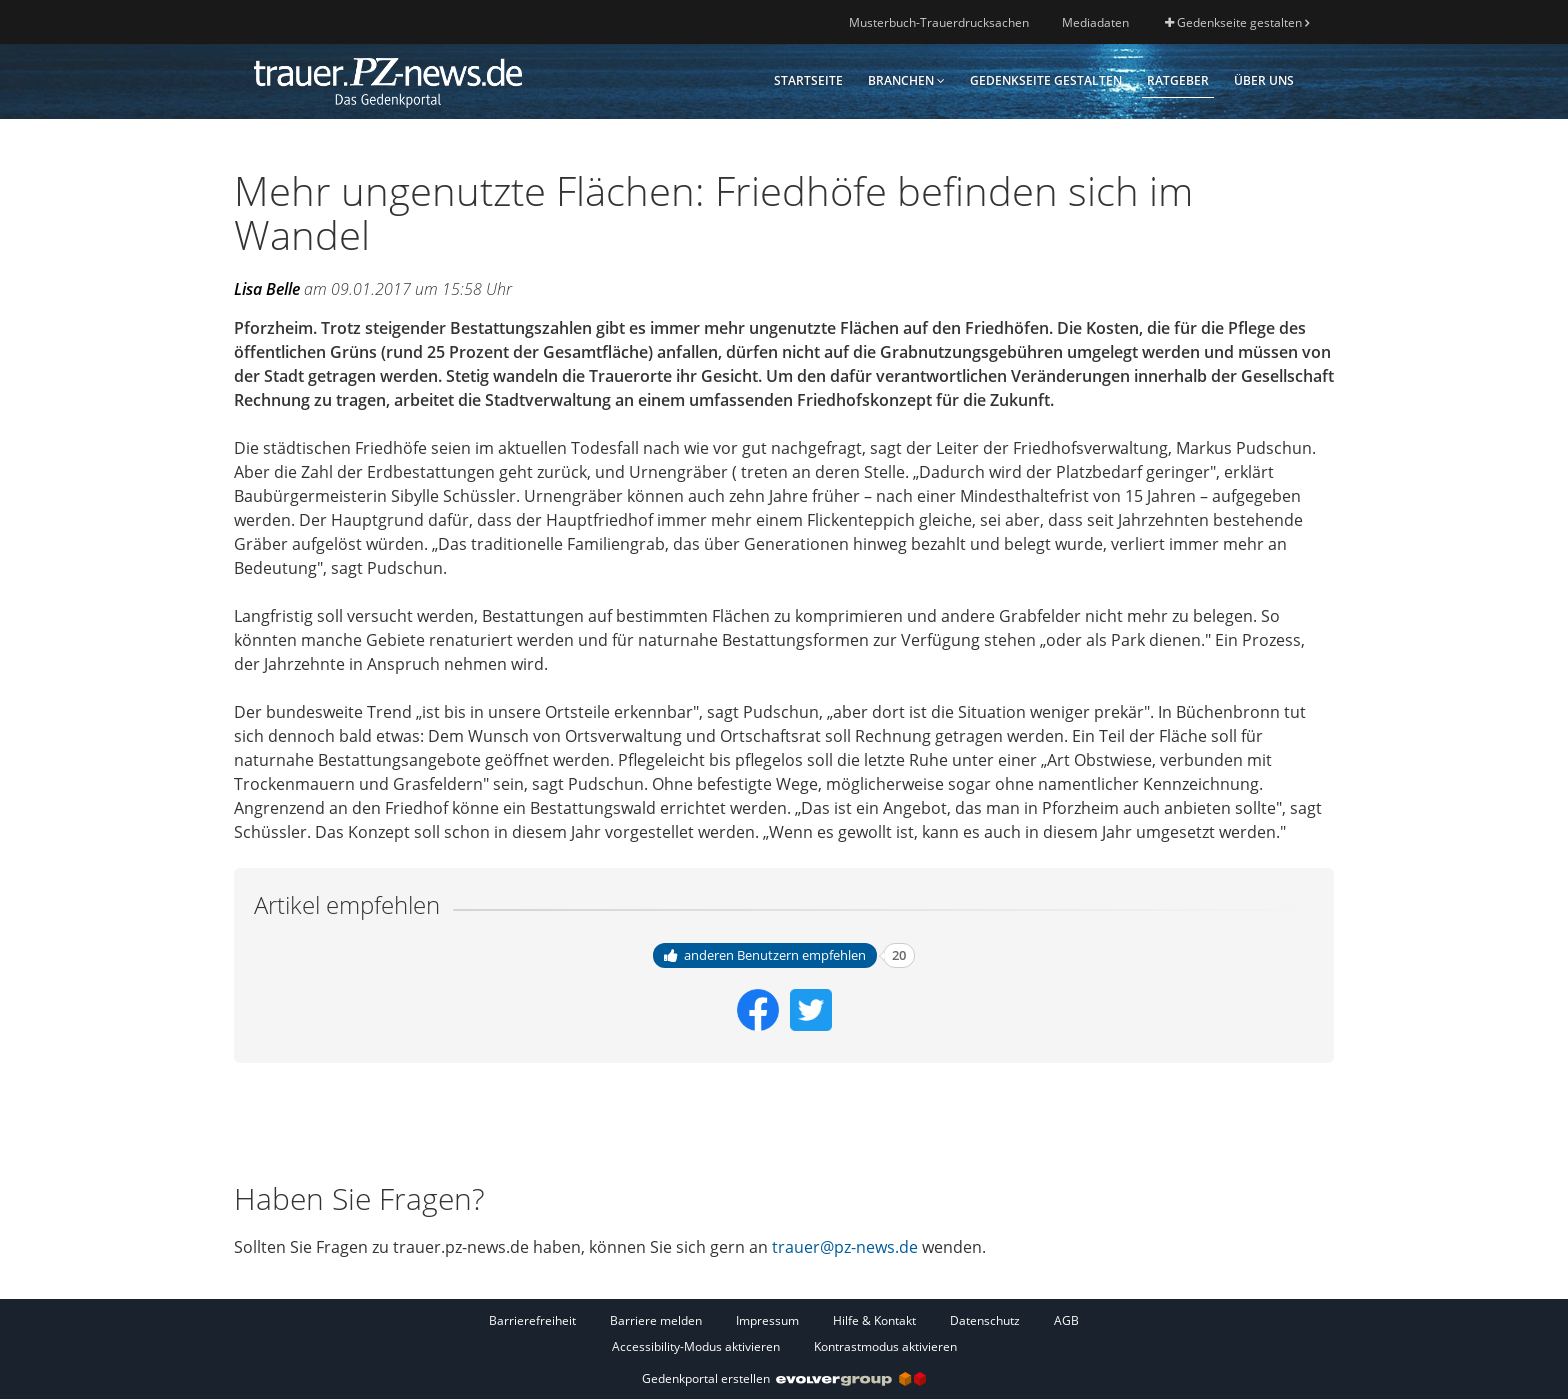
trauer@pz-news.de (845, 1247)
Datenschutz (985, 1320)
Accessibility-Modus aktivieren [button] (696, 1346)
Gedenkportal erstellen (784, 1378)
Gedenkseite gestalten (1237, 22)
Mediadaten (1095, 22)
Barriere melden (656, 1320)
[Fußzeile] (784, 1333)
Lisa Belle (267, 289)
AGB (1066, 1320)
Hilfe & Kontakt (874, 1320)
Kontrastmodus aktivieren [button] (885, 1346)
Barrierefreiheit (532, 1320)
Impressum (767, 1320)
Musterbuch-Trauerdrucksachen (939, 22)
